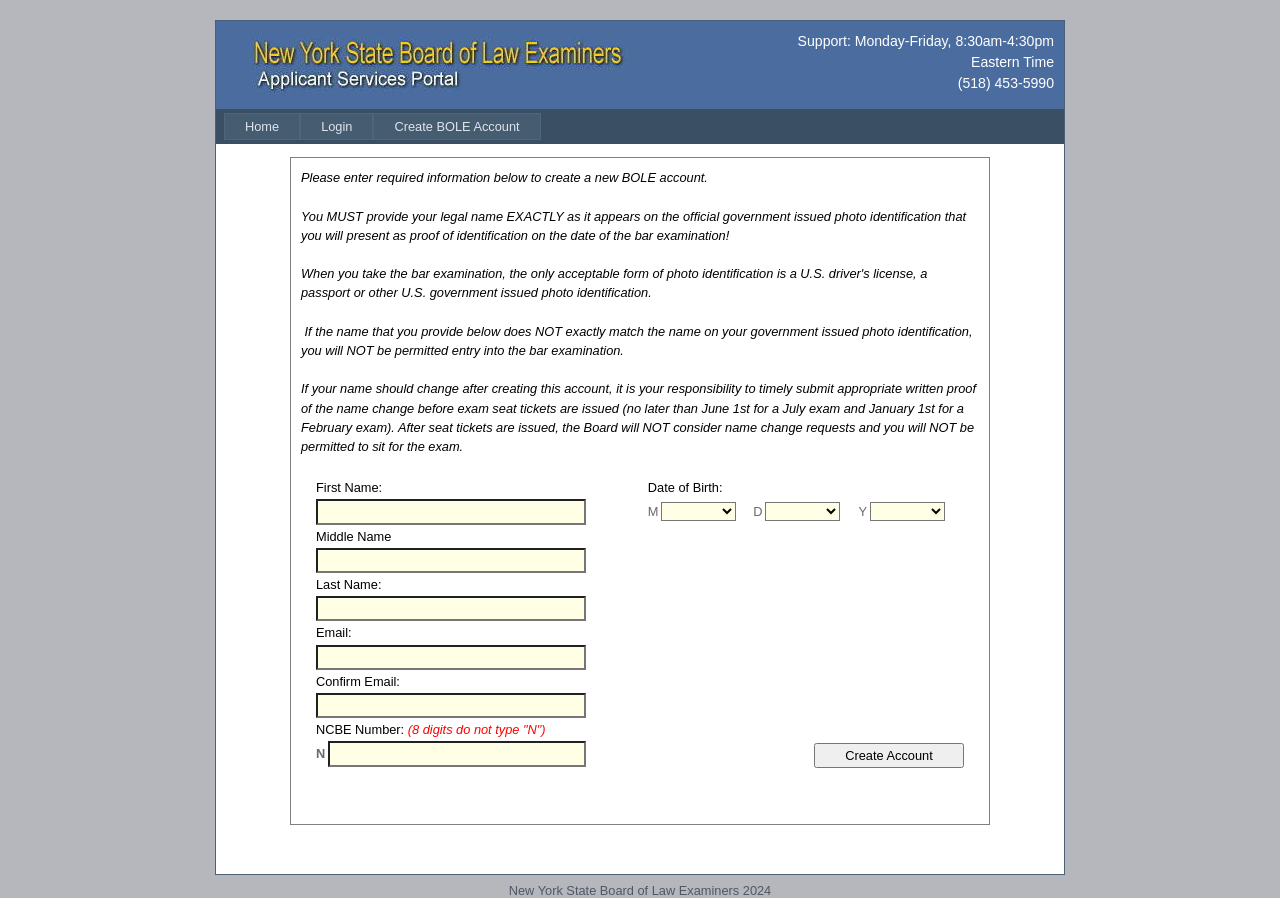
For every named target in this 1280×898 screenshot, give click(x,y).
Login (336, 126)
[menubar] (382, 126)
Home (262, 126)
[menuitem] (262, 126)
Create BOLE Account (456, 126)
